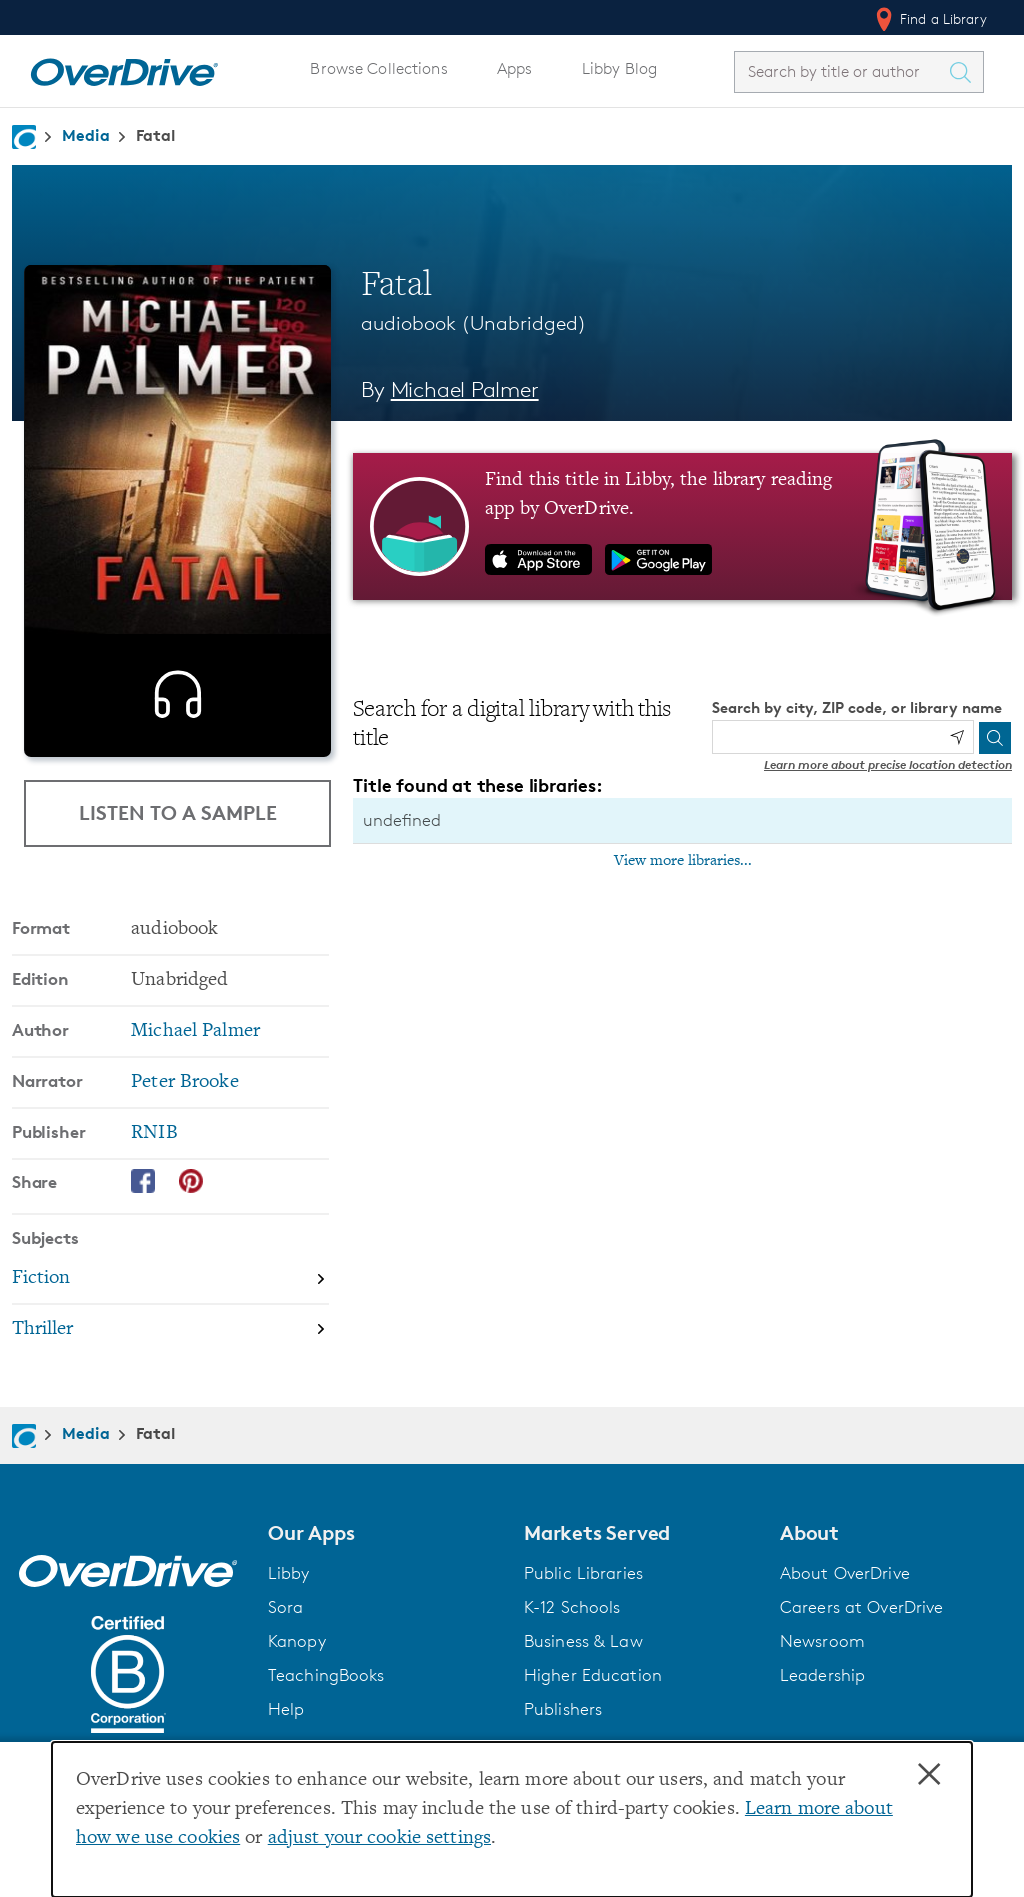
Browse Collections (378, 68)
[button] (384, 1533)
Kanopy (297, 1641)
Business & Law (583, 1641)
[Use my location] (957, 737)
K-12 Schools (572, 1607)
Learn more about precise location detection (888, 764)
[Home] (124, 68)
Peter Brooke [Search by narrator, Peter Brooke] (184, 1082)
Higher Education (593, 1675)
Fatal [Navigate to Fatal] (156, 135)
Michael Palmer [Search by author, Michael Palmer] (465, 389)
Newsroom (822, 1641)
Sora (286, 1607)
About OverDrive (845, 1573)
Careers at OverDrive (861, 1607)
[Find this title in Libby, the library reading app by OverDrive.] (682, 526)
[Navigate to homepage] (24, 137)
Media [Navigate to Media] (86, 135)
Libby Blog (619, 68)
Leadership (822, 1675)
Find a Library (929, 19)
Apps (515, 68)
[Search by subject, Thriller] (170, 1329)
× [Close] (929, 1775)
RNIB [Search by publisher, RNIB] (154, 1133)
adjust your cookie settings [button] (379, 1838)
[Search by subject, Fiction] (170, 1279)
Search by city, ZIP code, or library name (857, 707)
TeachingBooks (326, 1675)
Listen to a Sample (178, 812)
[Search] (995, 738)
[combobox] (841, 71)
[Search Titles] (965, 72)
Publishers (563, 1709)
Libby (289, 1573)
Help (286, 1709)
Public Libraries (583, 1573)
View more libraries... (683, 861)
